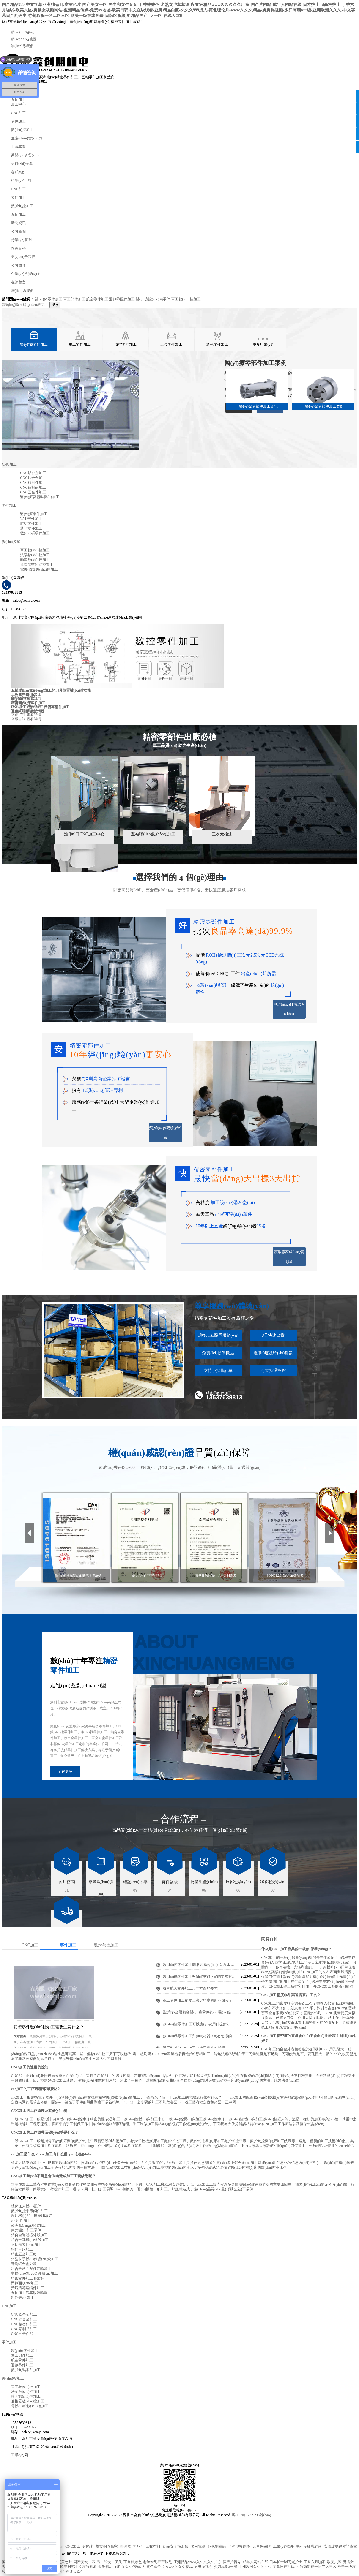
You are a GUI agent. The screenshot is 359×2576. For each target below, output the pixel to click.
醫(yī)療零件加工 (48, 299)
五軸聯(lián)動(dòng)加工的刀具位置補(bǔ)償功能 (51, 690)
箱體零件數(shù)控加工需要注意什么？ (49, 2027)
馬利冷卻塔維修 (309, 2546)
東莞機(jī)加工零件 (26, 2230)
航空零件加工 (97, 299)
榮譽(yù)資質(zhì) (25, 155)
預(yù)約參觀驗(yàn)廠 (163, 1138)
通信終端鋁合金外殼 (27, 711)
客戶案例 (18, 172)
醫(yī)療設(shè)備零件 (153, 299)
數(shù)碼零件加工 (35, 533)
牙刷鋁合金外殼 (24, 2264)
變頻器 (125, 2546)
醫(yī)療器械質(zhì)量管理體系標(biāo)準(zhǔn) (78, 1579)
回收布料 (153, 2546)
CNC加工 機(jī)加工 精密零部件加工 (40, 707)
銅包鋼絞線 (217, 2546)
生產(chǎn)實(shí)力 (26, 138)
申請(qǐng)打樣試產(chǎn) (287, 1009)
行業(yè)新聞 (21, 240)
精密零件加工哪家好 (27, 2278)
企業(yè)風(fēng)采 (26, 274)
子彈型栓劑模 (239, 2546)
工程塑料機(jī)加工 (26, 694)
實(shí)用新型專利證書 (147, 1575)
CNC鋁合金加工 (33, 473)
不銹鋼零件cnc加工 (26, 2245)
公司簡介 (18, 265)
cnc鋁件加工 (21, 2220)
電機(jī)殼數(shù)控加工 (39, 569)
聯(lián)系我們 (22, 46)
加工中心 (18, 104)
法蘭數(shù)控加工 (35, 555)
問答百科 (18, 248)
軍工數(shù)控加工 (186, 299)
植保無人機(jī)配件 (26, 2206)
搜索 (55, 305)
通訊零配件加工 (122, 299)
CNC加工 (18, 113)
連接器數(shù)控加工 (36, 564)
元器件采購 (261, 2546)
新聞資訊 (18, 223)
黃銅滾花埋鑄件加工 (27, 2288)
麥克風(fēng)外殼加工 (28, 2225)
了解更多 (65, 1771)
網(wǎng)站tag (22, 32)
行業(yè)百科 (21, 180)
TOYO (138, 2546)
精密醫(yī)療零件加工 (28, 703)
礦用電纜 (198, 2546)
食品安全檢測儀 (175, 2546)
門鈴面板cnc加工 (24, 2283)
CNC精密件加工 (33, 482)
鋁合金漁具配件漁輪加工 (31, 2269)
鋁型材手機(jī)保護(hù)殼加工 (34, 2259)
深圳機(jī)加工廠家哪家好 (31, 2216)
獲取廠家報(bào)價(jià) (287, 1261)
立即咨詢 (18, 715)
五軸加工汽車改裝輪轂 (29, 2293)
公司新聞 (18, 231)
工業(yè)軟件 (283, 2546)
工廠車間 (18, 147)
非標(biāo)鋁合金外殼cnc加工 (34, 2273)
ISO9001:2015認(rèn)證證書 (285, 1575)
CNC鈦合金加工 (33, 478)
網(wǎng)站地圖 (23, 39)
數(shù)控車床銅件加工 (29, 2211)
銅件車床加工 (22, 2249)
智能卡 (87, 2546)
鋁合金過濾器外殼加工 (29, 2235)
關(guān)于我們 (23, 257)
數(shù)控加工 (22, 130)
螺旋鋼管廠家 (107, 2546)
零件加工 (18, 121)
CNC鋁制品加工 (33, 487)
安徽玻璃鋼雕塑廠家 (340, 2546)
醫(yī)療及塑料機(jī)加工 (39, 497)
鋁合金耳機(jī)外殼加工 (30, 2240)
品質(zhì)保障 (22, 164)
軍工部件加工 (74, 299)
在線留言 (18, 282)
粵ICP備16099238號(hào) (251, 2515)
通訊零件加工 (31, 528)
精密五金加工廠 (24, 2254)
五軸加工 (18, 99)
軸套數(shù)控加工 (35, 560)
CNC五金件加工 (33, 492)
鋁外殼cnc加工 (22, 2297)
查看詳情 (34, 715)
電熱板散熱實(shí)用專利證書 (216, 1575)
